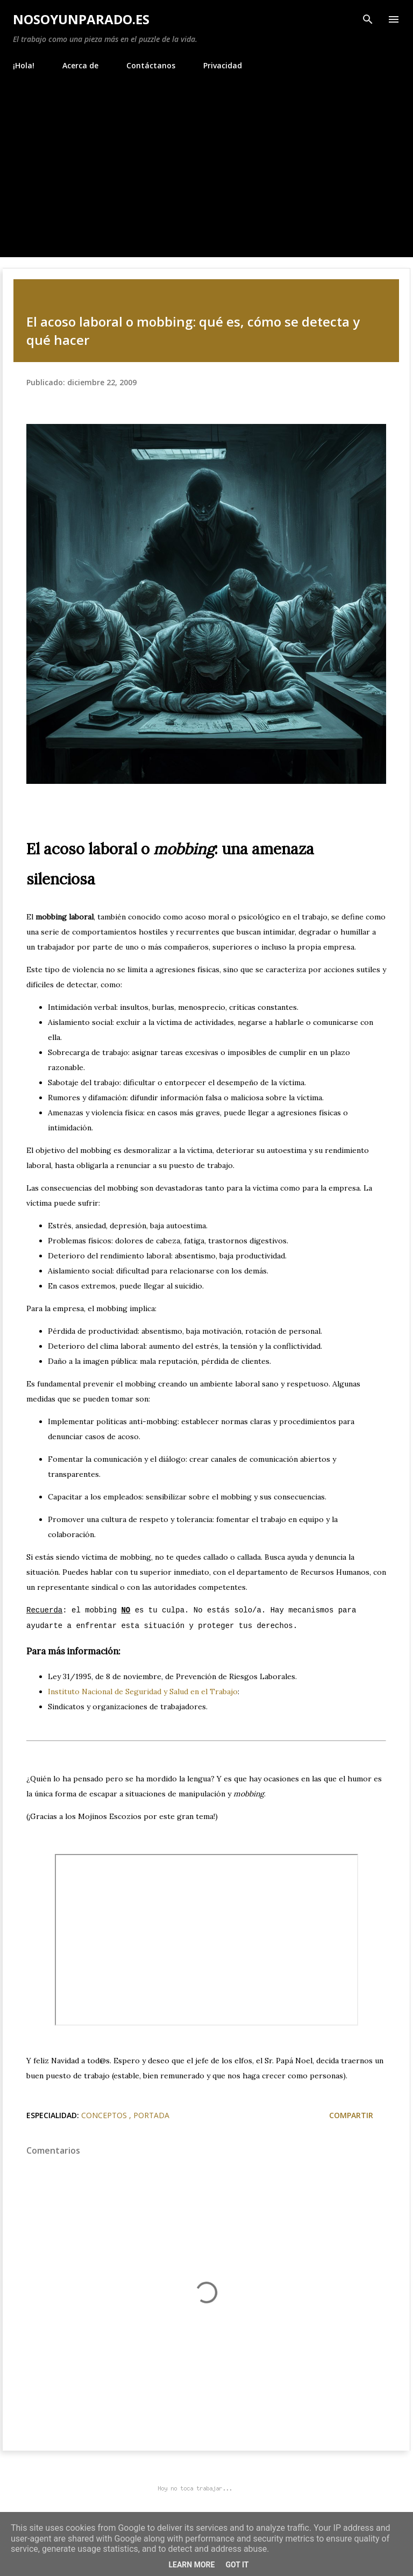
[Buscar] (367, 19)
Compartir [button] (351, 2115)
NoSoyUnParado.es (81, 19)
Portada (151, 2115)
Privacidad (222, 65)
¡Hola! (23, 65)
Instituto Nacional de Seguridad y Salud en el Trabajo (143, 1691)
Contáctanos (150, 65)
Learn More (191, 2564)
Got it (236, 2564)
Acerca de (80, 65)
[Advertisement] (206, 159)
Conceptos (105, 2115)
